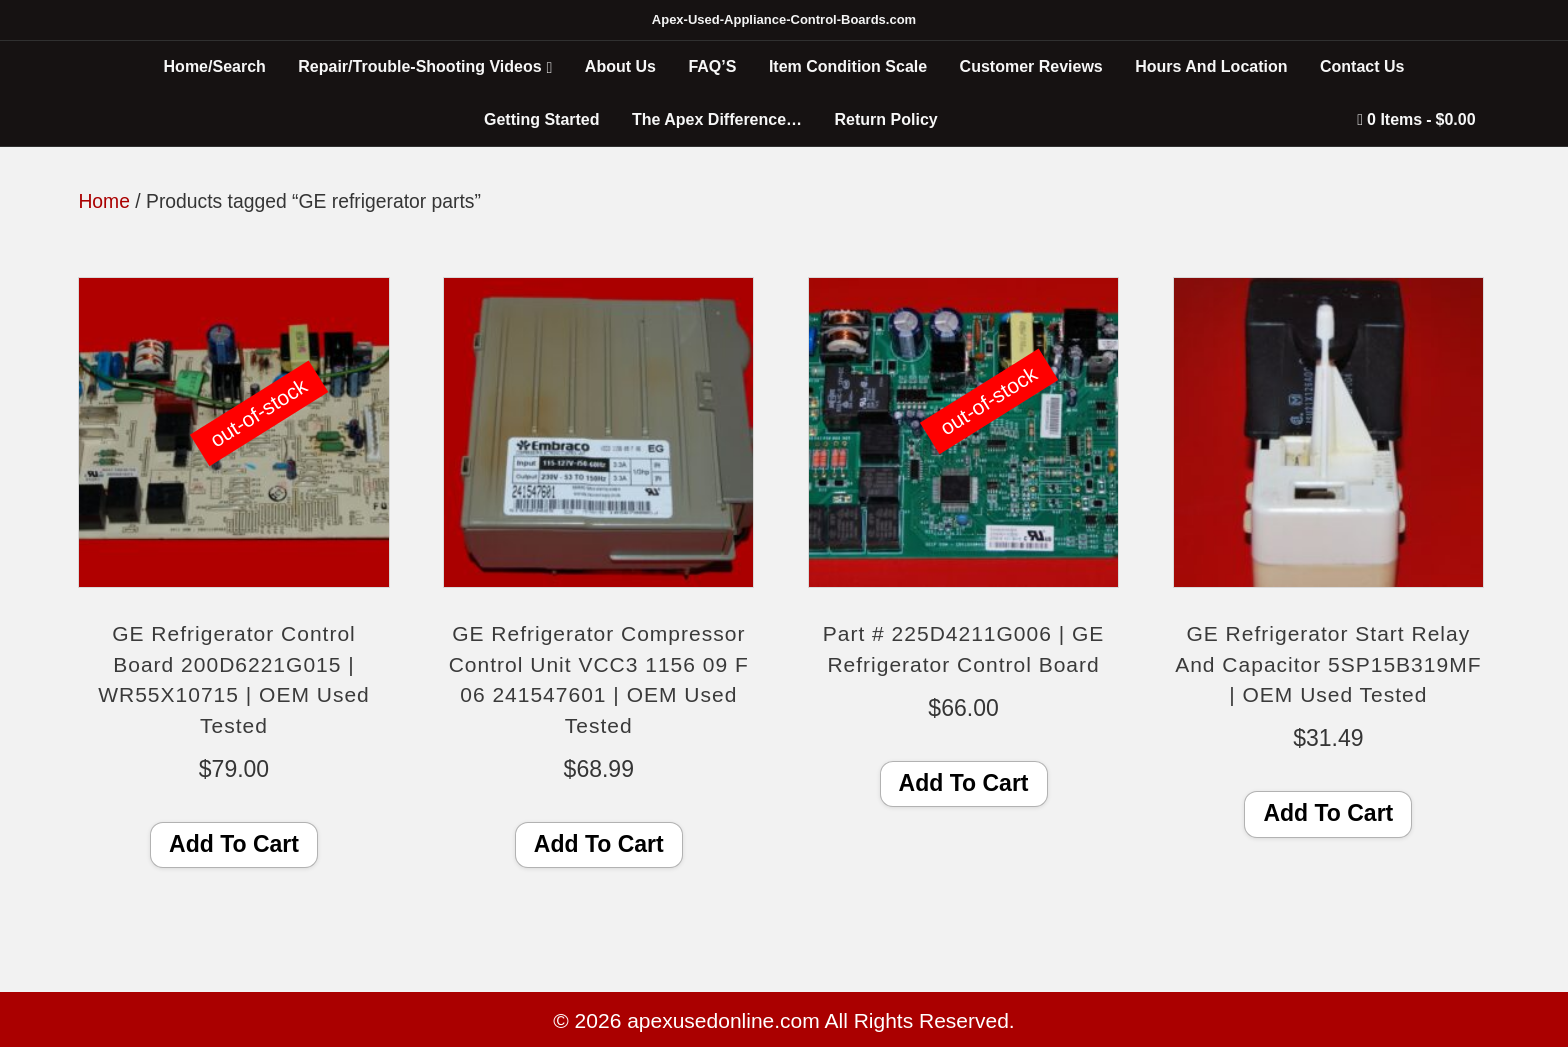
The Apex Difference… (717, 119)
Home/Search (215, 66)
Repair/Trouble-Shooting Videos (419, 66)
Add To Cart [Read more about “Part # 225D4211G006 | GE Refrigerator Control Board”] (964, 783)
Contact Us (1362, 66)
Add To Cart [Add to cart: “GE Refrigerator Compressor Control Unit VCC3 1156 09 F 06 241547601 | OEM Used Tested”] (599, 844)
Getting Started (542, 119)
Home (104, 201)
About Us (620, 66)
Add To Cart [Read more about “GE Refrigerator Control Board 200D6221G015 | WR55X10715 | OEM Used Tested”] (234, 844)
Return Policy (886, 119)
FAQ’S (712, 66)
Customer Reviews (1031, 66)
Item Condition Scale (848, 66)
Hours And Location (1211, 66)
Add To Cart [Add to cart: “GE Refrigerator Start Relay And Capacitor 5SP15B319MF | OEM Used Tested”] (1328, 813)
